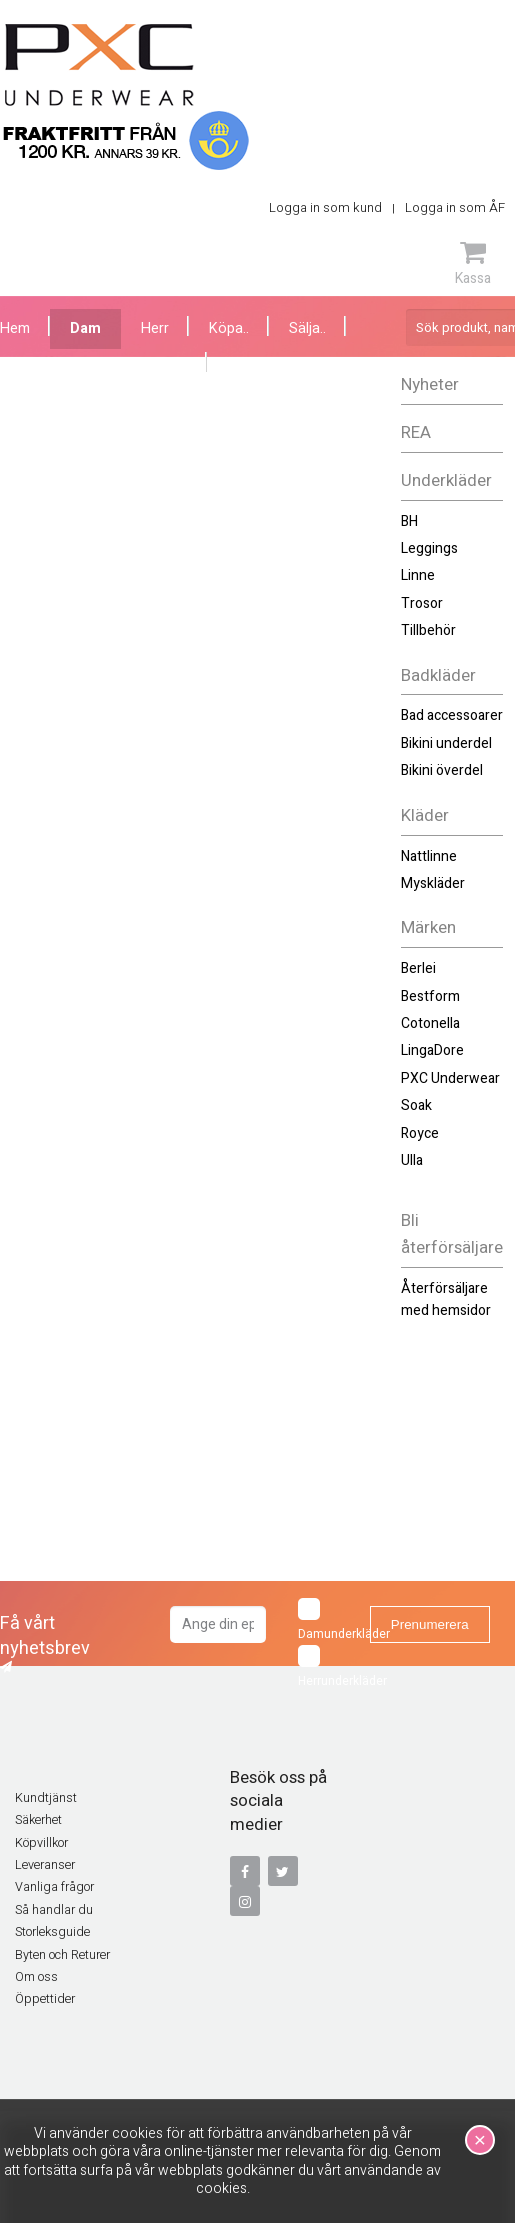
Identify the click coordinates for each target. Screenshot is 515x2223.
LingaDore (432, 1050)
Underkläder (446, 480)
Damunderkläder (328, 1620)
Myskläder (433, 883)
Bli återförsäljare (452, 1234)
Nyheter (430, 384)
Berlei (418, 968)
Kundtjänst (46, 1798)
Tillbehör (428, 630)
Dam (85, 328)
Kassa (473, 263)
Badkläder (438, 675)
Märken (428, 927)
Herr (155, 328)
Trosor (422, 603)
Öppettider (45, 1999)
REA (416, 432)
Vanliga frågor (54, 1887)
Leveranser (45, 1865)
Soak (416, 1105)
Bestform (430, 996)
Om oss (36, 1977)
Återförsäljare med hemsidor (446, 1299)
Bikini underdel (446, 743)
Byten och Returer (62, 1955)
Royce (420, 1133)
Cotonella (430, 1023)
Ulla (412, 1160)
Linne (418, 575)
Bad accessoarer (452, 715)
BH (409, 521)
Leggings (429, 548)
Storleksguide (52, 1932)
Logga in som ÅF (455, 207)
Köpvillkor (41, 1843)
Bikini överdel (442, 770)
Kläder (425, 815)
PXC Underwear (450, 1078)
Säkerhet (38, 1820)
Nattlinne (429, 856)
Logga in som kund (325, 207)
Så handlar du (54, 1910)
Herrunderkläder (328, 1667)
